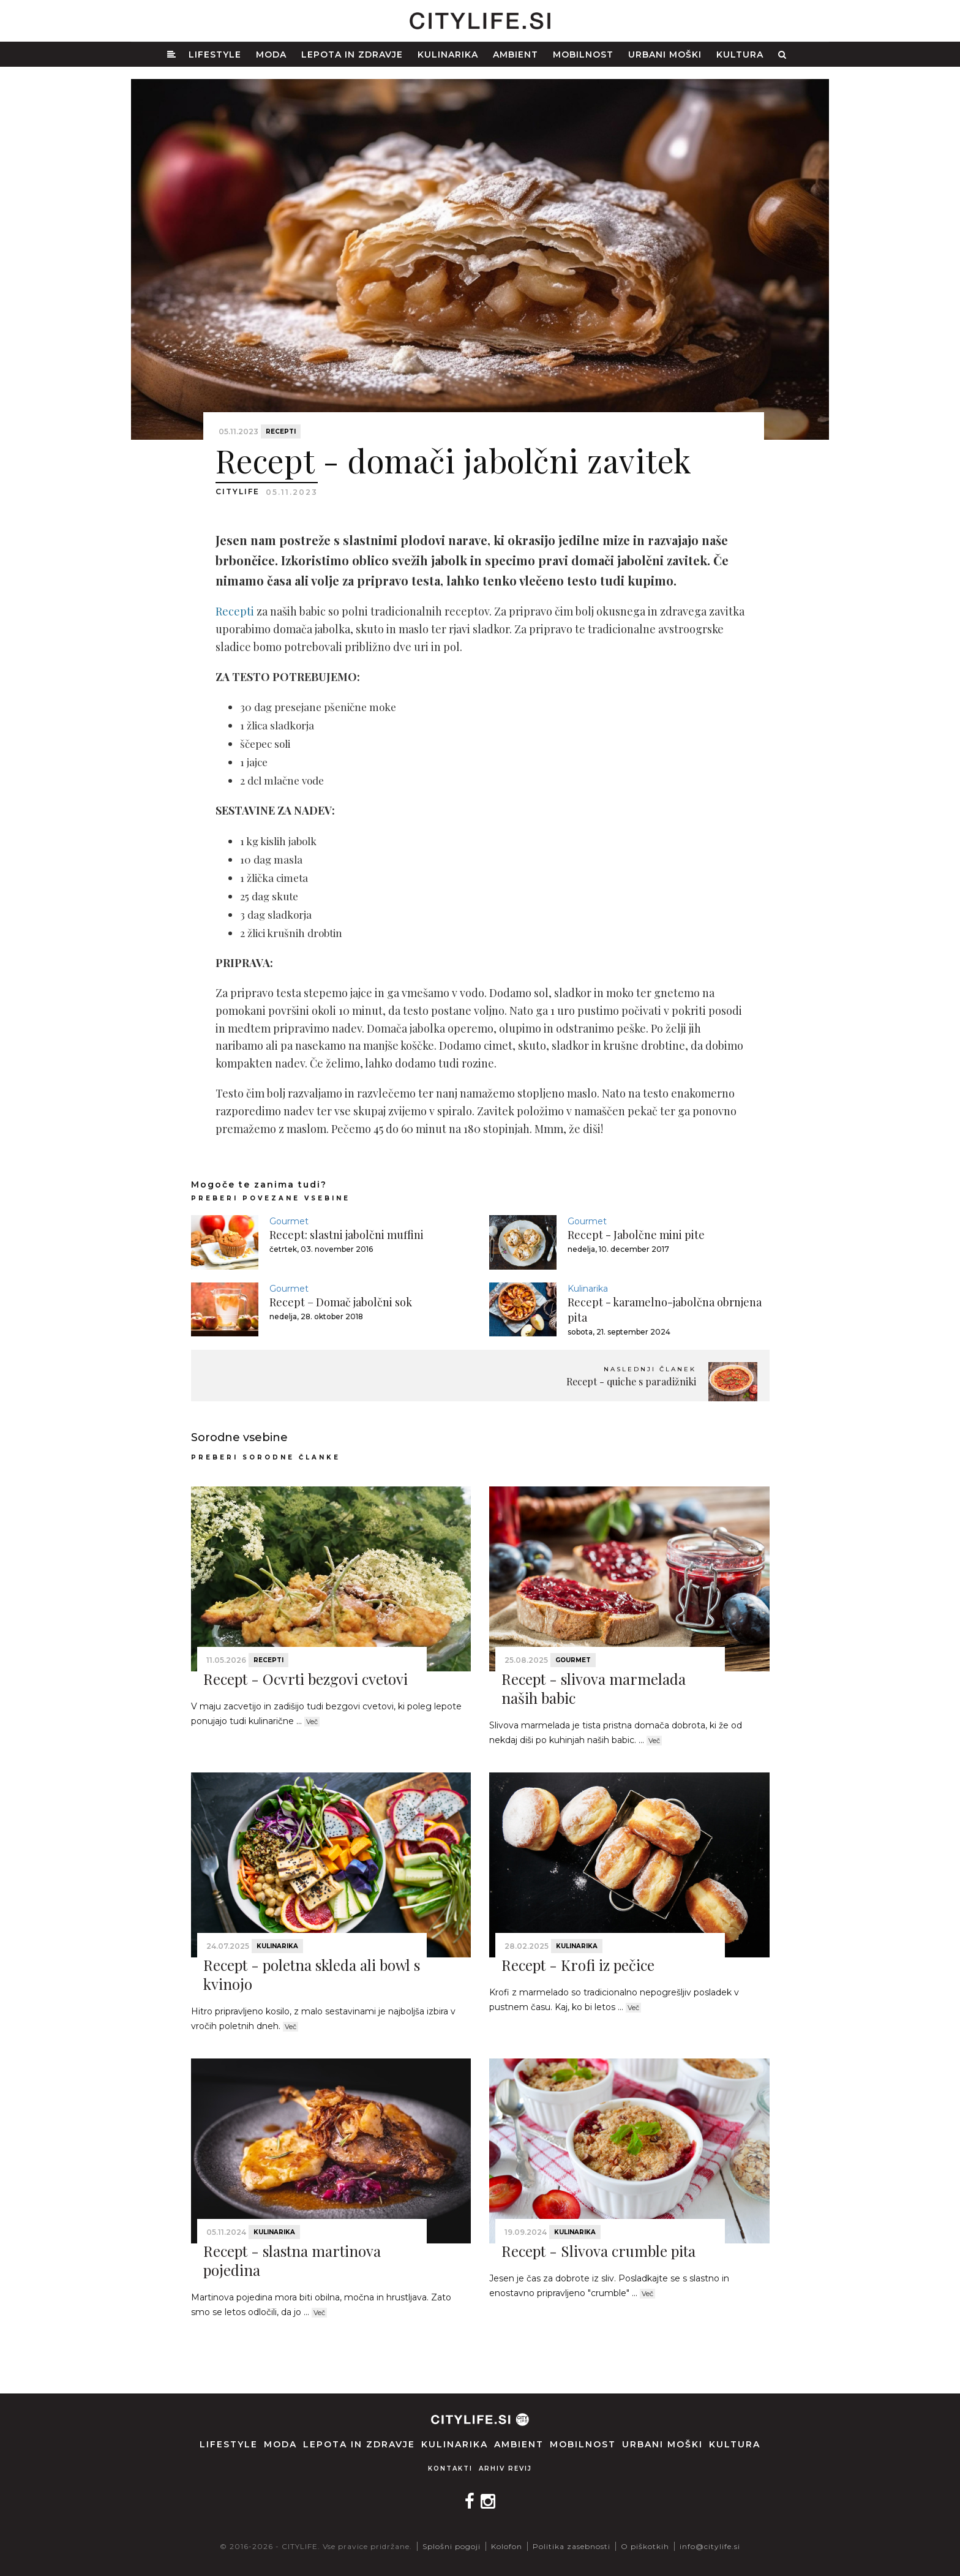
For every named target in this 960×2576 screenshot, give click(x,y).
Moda (271, 54)
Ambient (515, 54)
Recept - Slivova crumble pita (598, 2251)
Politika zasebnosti (571, 2546)
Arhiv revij (505, 2468)
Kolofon (506, 2546)
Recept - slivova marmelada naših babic (593, 1688)
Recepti (281, 431)
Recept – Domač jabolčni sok (340, 1302)
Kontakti (450, 2468)
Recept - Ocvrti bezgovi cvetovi (305, 1679)
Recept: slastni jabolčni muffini (346, 1234)
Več (312, 1721)
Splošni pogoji (451, 2546)
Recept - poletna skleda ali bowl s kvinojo (311, 1974)
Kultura (739, 54)
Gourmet (289, 1221)
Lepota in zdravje (352, 54)
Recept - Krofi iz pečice (577, 1965)
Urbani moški (665, 54)
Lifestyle (215, 54)
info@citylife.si (710, 2546)
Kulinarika (448, 54)
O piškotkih (645, 2546)
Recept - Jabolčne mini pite (636, 1234)
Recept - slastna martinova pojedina (292, 2260)
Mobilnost (583, 54)
